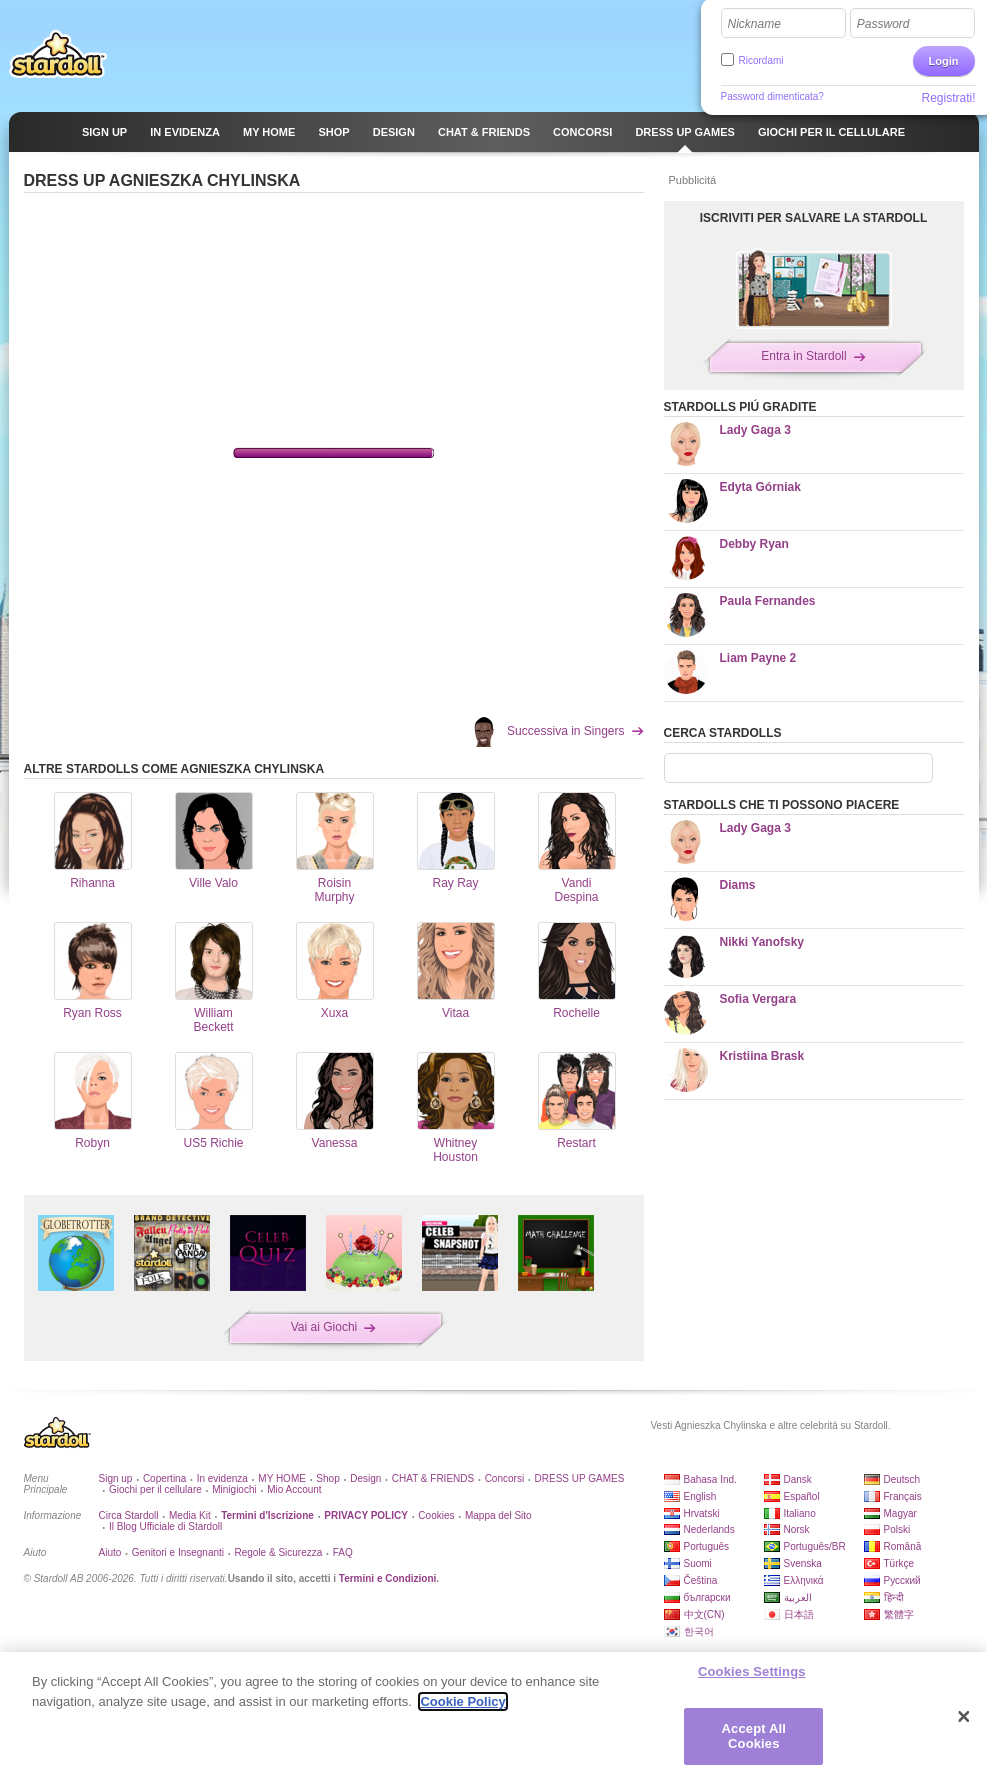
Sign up (116, 1478)
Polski (897, 1529)
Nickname (754, 24)
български (707, 1597)
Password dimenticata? (772, 96)
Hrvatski (702, 1513)
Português (707, 1546)
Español (802, 1496)
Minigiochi (234, 1489)
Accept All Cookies (754, 1736)
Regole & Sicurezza (278, 1552)
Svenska (803, 1563)
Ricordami (761, 60)
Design (365, 1478)
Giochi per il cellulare (155, 1489)
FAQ (343, 1552)
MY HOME (282, 1478)
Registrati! (948, 98)
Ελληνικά (804, 1580)
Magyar (900, 1513)
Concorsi (504, 1478)
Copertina (164, 1478)
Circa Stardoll (129, 1515)
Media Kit (190, 1515)
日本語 (799, 1614)
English (700, 1496)
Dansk (798, 1479)
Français (903, 1496)
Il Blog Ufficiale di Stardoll (165, 1526)
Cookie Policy (462, 1701)
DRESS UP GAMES (580, 1478)
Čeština (701, 1580)
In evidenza (222, 1478)
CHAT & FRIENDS (433, 1478)
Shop (327, 1478)
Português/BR (815, 1546)
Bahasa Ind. (710, 1479)
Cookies (436, 1515)
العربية (798, 1597)
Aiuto (110, 1552)
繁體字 (899, 1614)
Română (903, 1546)
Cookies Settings (752, 1671)
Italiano (800, 1513)
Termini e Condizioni (388, 1578)
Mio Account (294, 1489)
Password (883, 24)
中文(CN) (704, 1614)
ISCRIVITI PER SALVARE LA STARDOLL (814, 218)
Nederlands (709, 1529)
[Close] (964, 1717)
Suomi (698, 1563)
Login (944, 61)
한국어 (699, 1631)
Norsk (797, 1529)
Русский (902, 1580)
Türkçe (899, 1563)
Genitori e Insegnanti (178, 1552)
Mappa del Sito (498, 1515)
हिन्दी (894, 1597)
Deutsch (902, 1479)
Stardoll (58, 54)
